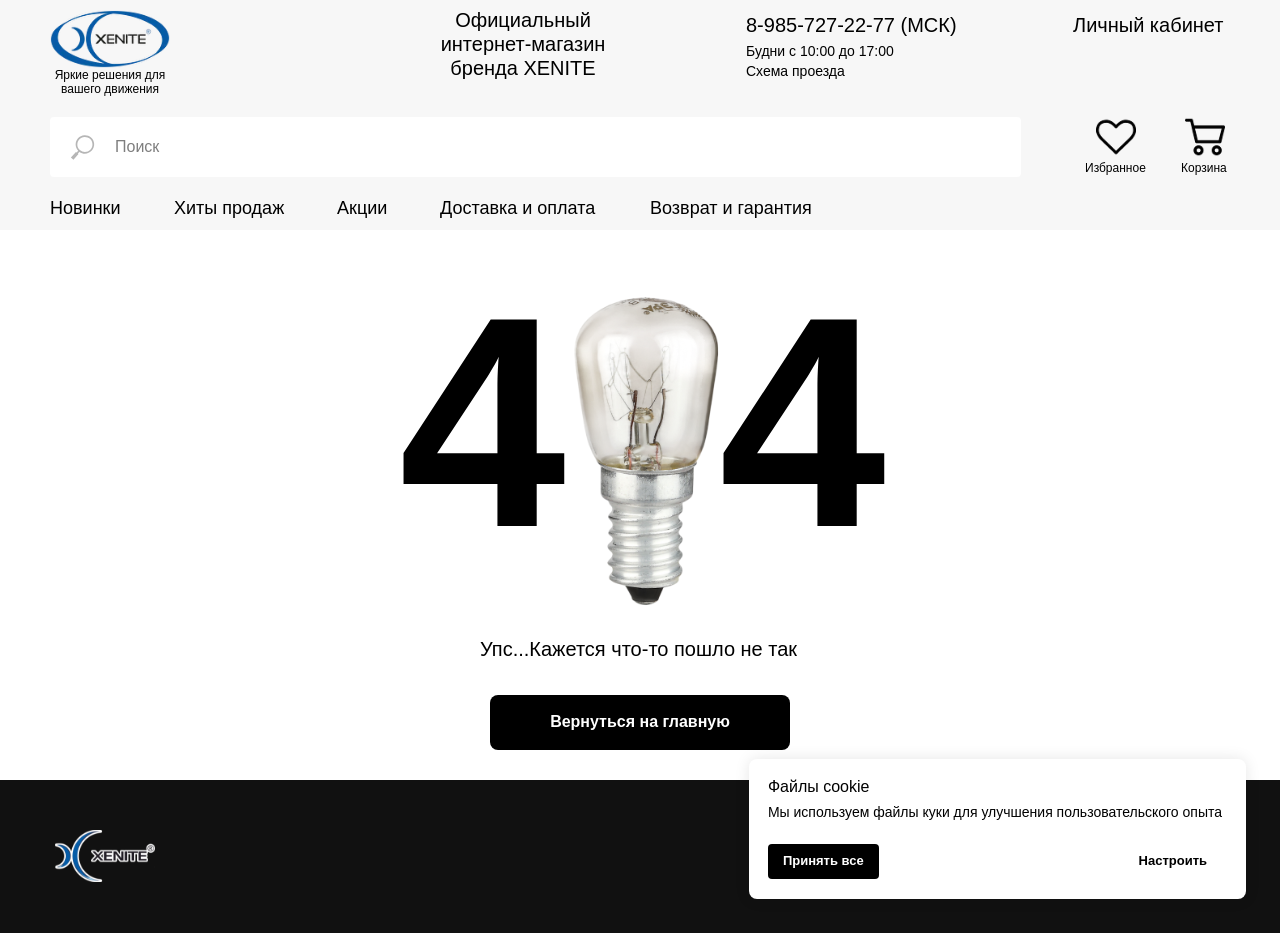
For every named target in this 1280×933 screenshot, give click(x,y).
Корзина (1204, 168)
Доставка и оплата (517, 208)
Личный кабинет (1148, 25)
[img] (1116, 137)
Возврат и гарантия (731, 208)
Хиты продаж (229, 208)
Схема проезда (795, 71)
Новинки (85, 208)
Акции (362, 208)
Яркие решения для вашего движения (110, 82)
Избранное (1115, 168)
